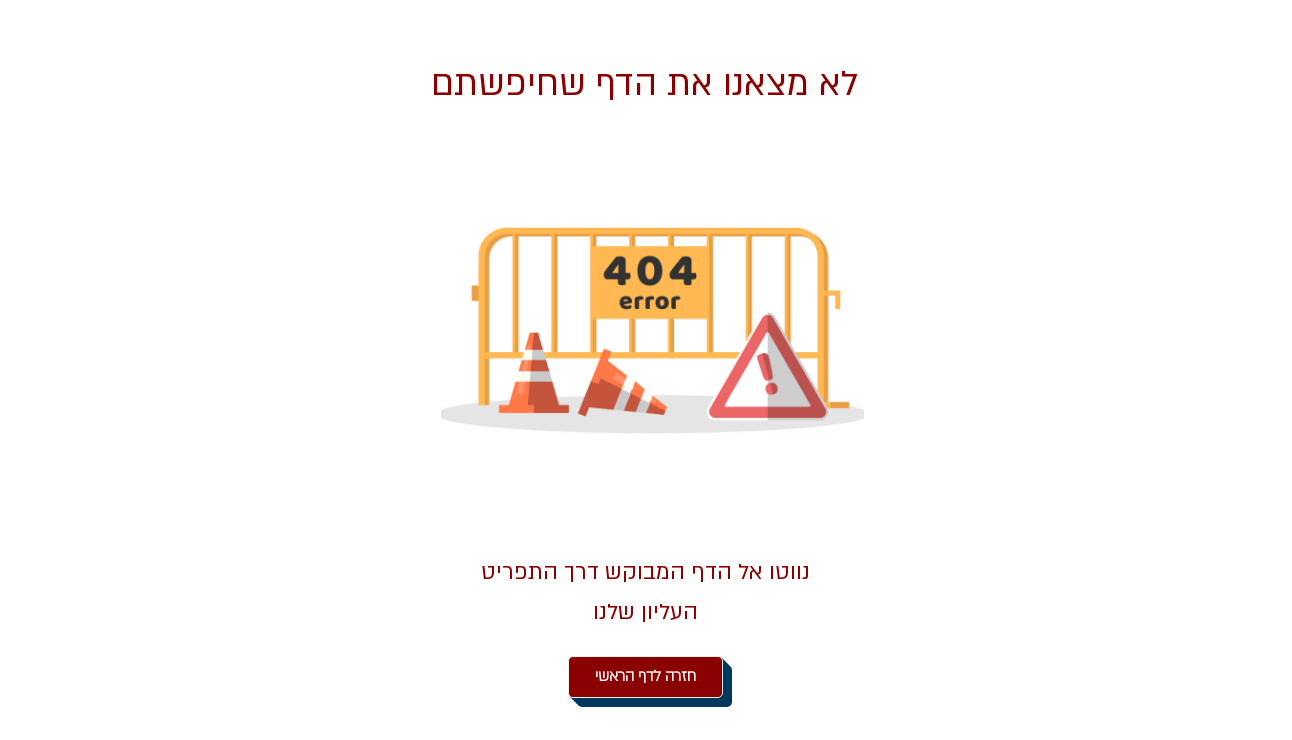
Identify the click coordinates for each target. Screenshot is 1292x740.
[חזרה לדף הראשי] (645, 677)
